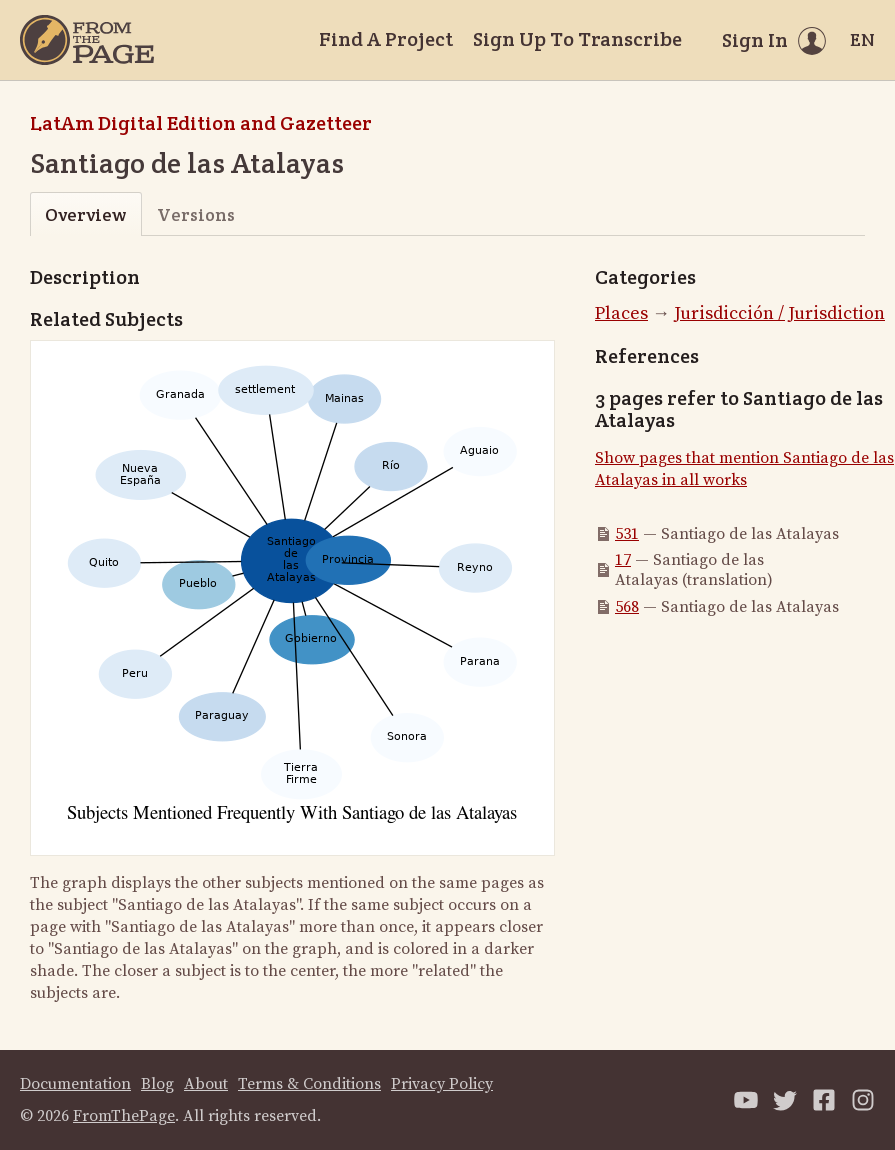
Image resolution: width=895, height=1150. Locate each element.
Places (621, 313)
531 (627, 534)
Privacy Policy (442, 1084)
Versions (196, 214)
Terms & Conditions (309, 1084)
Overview (85, 214)
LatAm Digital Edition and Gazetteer (201, 123)
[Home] (87, 40)
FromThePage (124, 1116)
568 (627, 607)
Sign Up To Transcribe (577, 39)
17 (623, 560)
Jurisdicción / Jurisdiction (779, 313)
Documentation (75, 1084)
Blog (157, 1084)
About (206, 1084)
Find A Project (386, 39)
